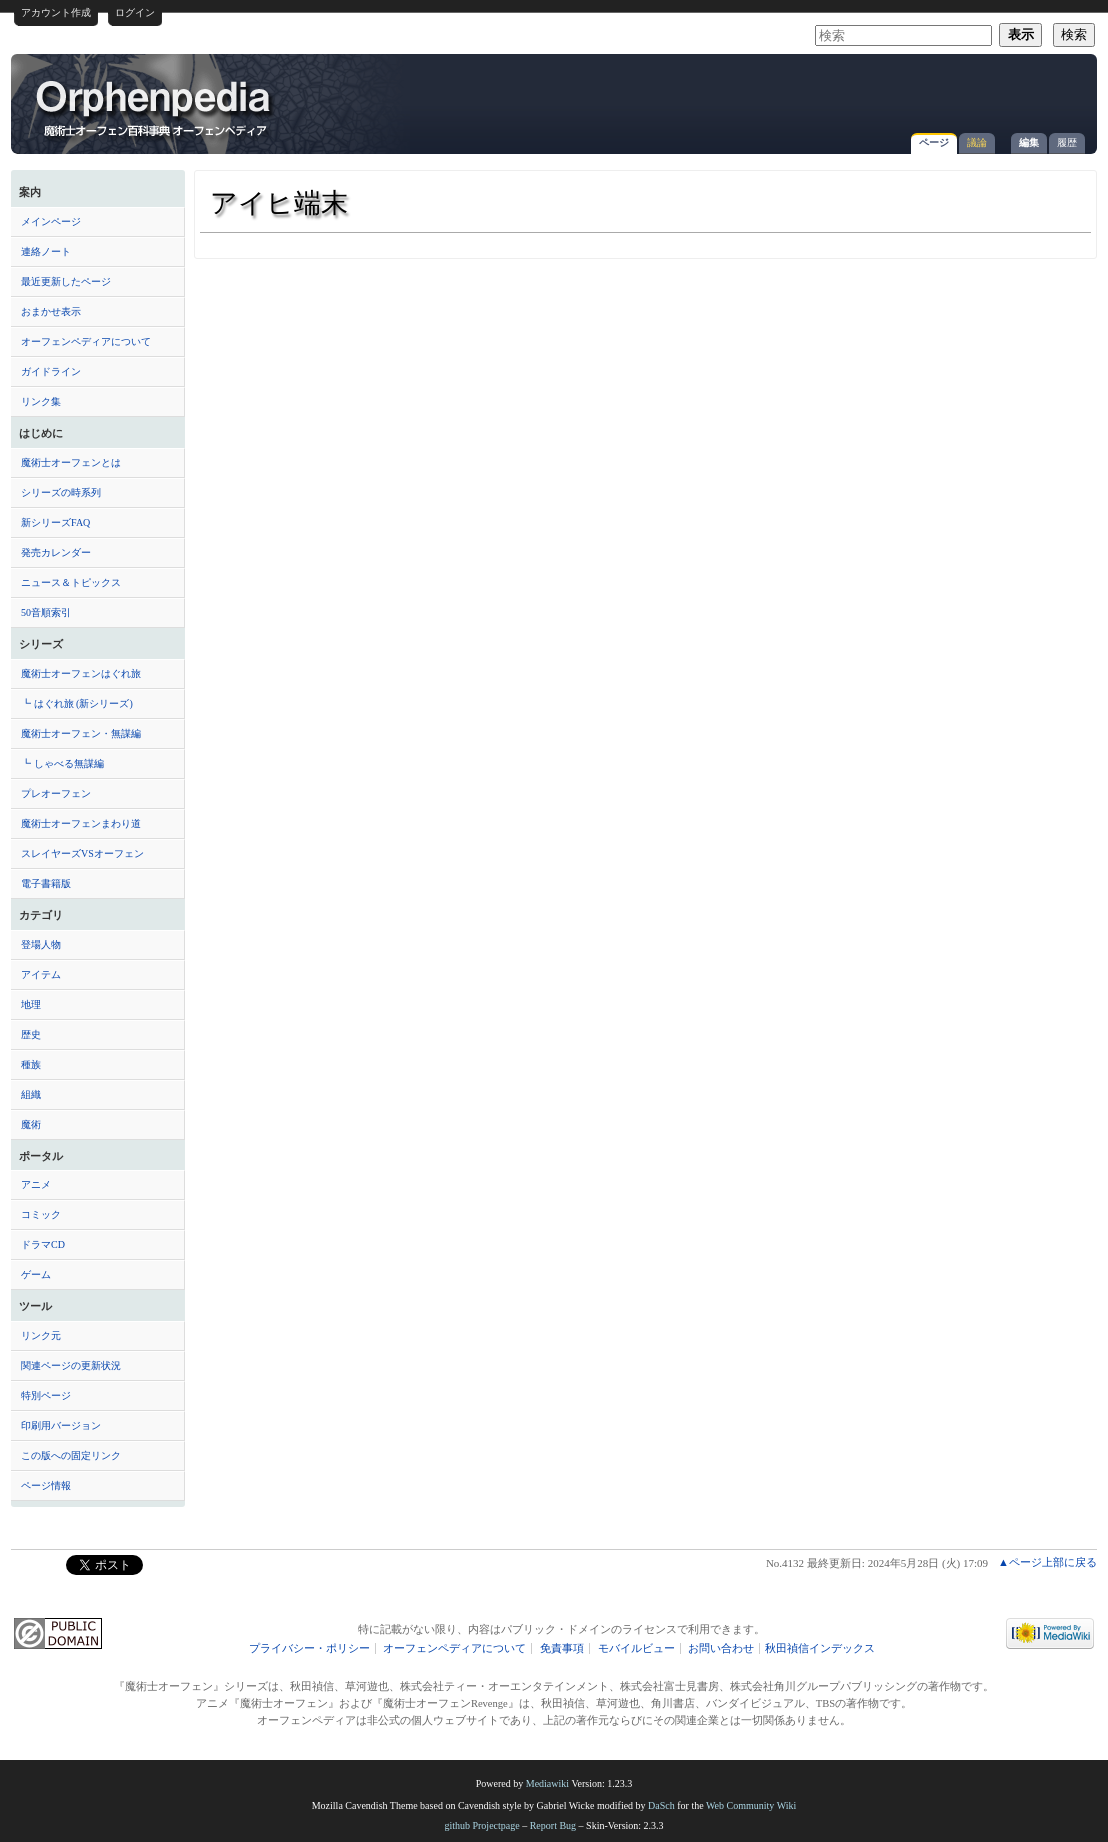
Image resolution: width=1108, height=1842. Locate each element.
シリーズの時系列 (61, 492)
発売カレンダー (56, 552)
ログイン (135, 12)
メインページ (51, 221)
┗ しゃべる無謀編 (62, 763)
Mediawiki (547, 1783)
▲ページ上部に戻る (1047, 1562)
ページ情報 (46, 1485)
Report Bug (553, 1825)
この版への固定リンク (71, 1455)
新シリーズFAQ (55, 522)
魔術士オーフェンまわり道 (81, 823)
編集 (1029, 142)
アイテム (41, 974)
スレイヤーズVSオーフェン (82, 853)
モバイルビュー (636, 1648)
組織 (31, 1094)
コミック (41, 1214)
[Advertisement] (853, 94)
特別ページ (46, 1395)
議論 (977, 142)
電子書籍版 (46, 883)
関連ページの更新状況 (71, 1365)
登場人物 (41, 944)
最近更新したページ (66, 281)
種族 (31, 1064)
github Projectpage (481, 1825)
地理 (31, 1004)
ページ (934, 142)
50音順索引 (46, 612)
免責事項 (562, 1648)
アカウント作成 (56, 12)
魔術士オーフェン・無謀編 (81, 733)
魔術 (31, 1124)
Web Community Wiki (751, 1805)
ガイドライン (51, 371)
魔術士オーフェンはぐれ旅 (81, 673)
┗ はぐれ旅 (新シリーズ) (77, 703)
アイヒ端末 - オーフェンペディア (155, 107)
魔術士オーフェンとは (71, 462)
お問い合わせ (721, 1648)
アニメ (36, 1184)
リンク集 (41, 401)
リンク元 (41, 1335)
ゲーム (36, 1274)
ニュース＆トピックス (71, 582)
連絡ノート (46, 251)
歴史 (31, 1034)
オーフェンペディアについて (86, 341)
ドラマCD (43, 1244)
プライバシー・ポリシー (309, 1648)
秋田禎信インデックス (820, 1648)
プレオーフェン (56, 793)
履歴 (1067, 142)
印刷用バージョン (61, 1425)
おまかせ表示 (51, 311)
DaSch (661, 1805)
